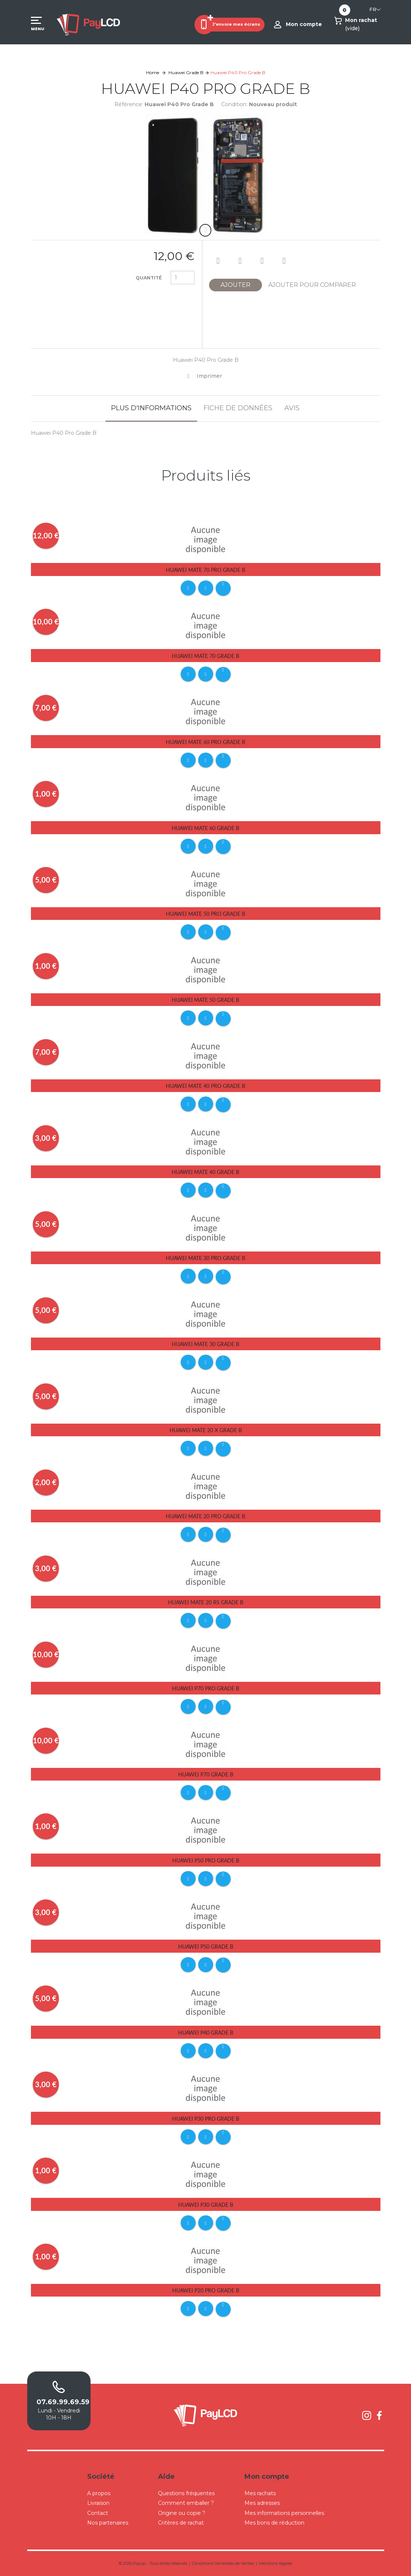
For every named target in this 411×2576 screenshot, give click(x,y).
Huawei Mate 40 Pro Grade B (205, 1086)
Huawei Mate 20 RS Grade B (205, 1602)
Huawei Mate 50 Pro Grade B (205, 914)
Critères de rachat (181, 2522)
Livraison (98, 2503)
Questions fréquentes (186, 2493)
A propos (98, 2493)
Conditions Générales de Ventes (223, 2563)
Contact (97, 2513)
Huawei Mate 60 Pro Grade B (205, 742)
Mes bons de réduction (274, 2522)
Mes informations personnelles (284, 2513)
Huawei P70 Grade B (205, 1774)
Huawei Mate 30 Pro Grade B (205, 1258)
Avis (292, 408)
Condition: (234, 104)
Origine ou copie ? (181, 2513)
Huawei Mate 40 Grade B (205, 1172)
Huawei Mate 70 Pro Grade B (205, 570)
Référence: (128, 104)
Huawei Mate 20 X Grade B (206, 1430)
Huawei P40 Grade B (205, 2032)
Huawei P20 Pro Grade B (205, 2290)
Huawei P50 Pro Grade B (205, 1860)
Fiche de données (237, 408)
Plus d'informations (151, 408)
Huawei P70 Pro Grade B (205, 1688)
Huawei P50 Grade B (205, 1946)
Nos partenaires (107, 2522)
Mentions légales (275, 2563)
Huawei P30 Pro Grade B (205, 2118)
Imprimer (209, 376)
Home (152, 72)
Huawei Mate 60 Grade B (205, 828)
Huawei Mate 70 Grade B (205, 656)
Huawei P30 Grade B (205, 2205)
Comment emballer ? (186, 2503)
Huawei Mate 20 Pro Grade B (205, 1516)
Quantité (149, 278)
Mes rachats (260, 2493)
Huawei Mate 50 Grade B (205, 1000)
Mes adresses (262, 2503)
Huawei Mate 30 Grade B (205, 1344)
